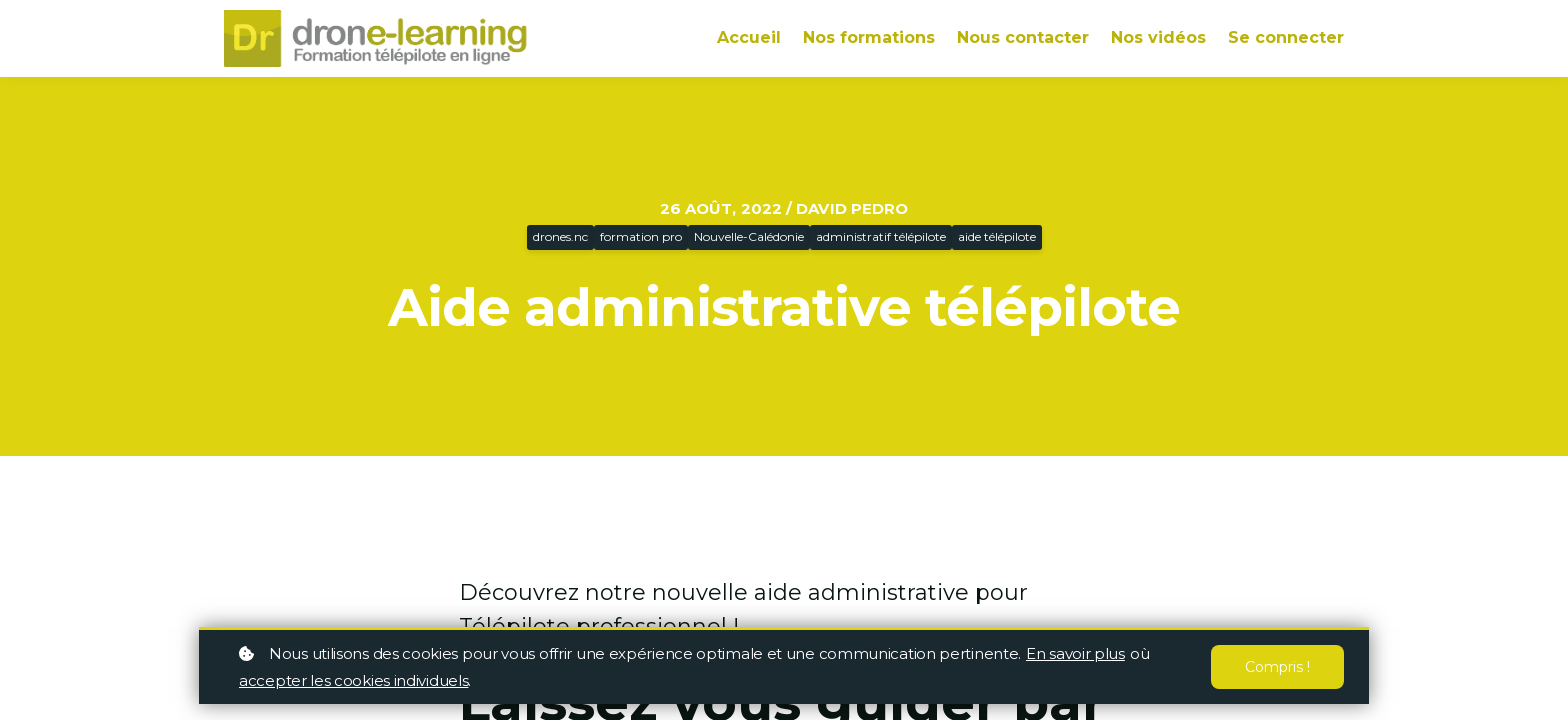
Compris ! (1277, 667)
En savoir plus (1075, 653)
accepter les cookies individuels (353, 680)
